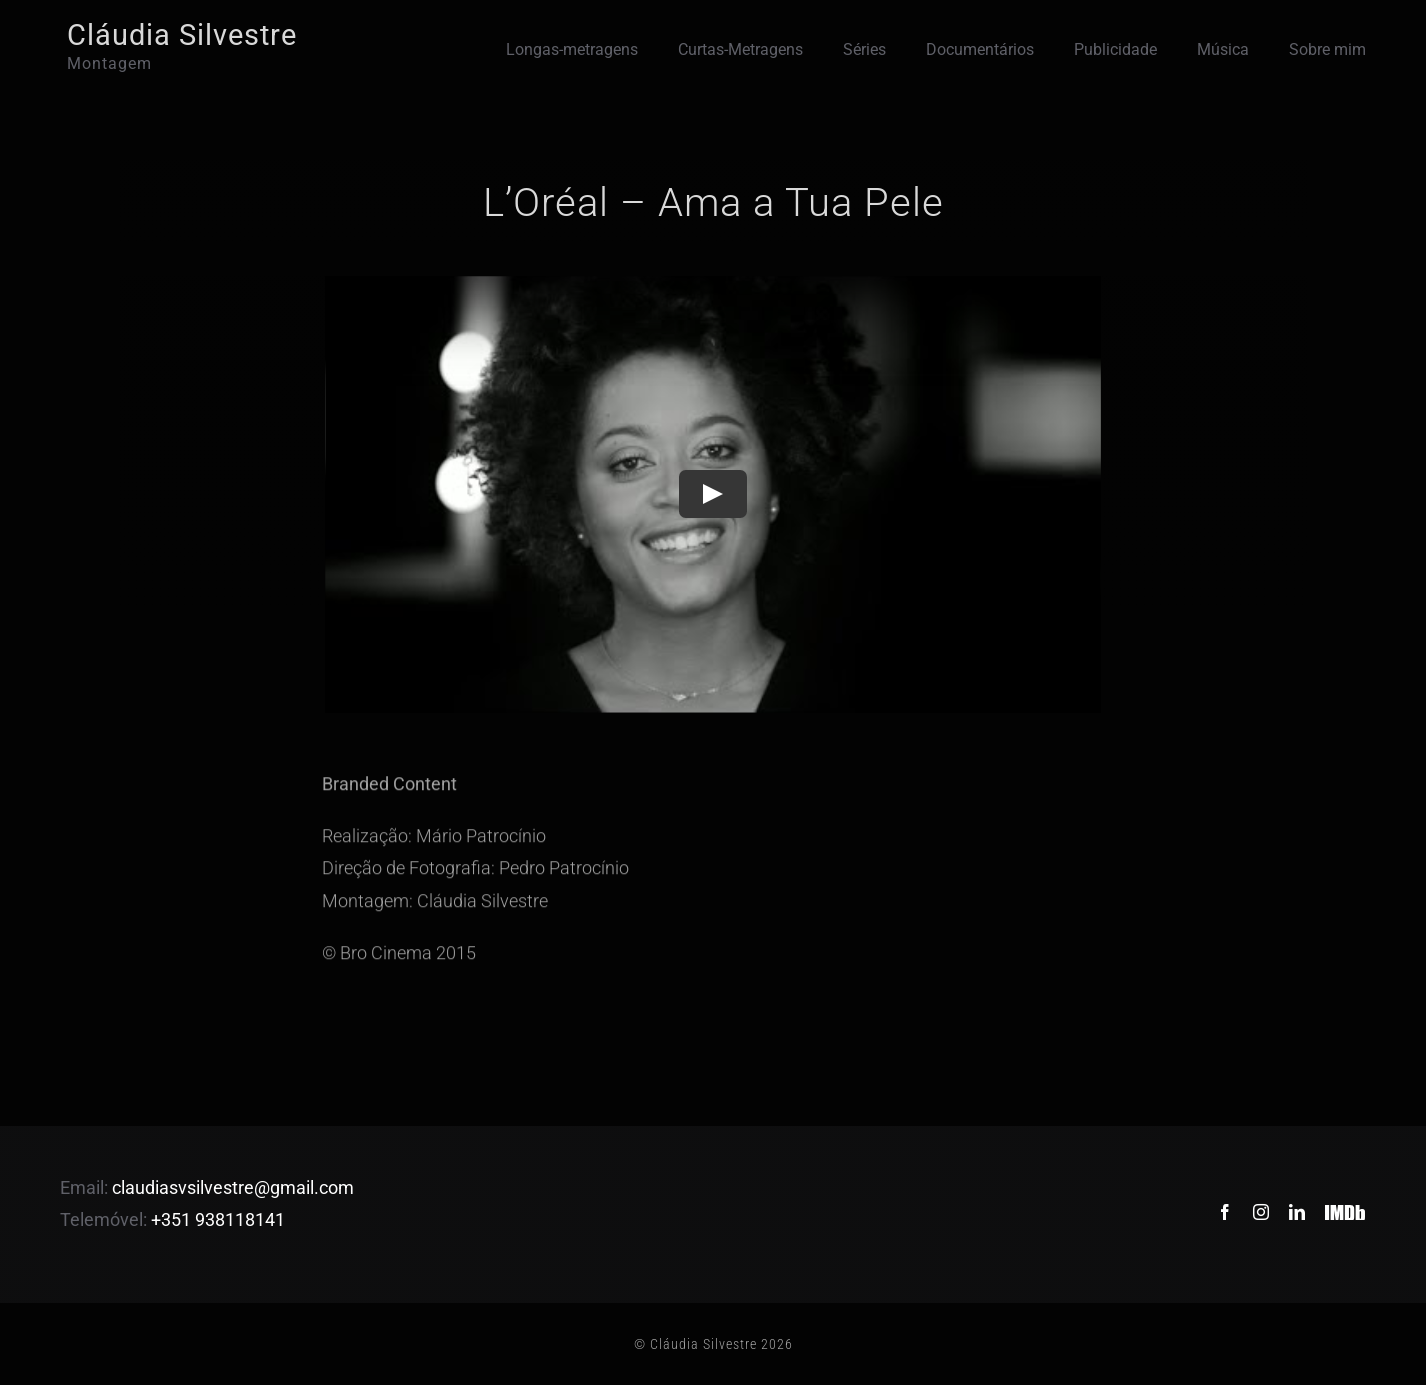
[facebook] (1225, 1212)
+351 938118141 (218, 1219)
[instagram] (1261, 1212)
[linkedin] (1297, 1212)
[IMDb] (1345, 1198)
